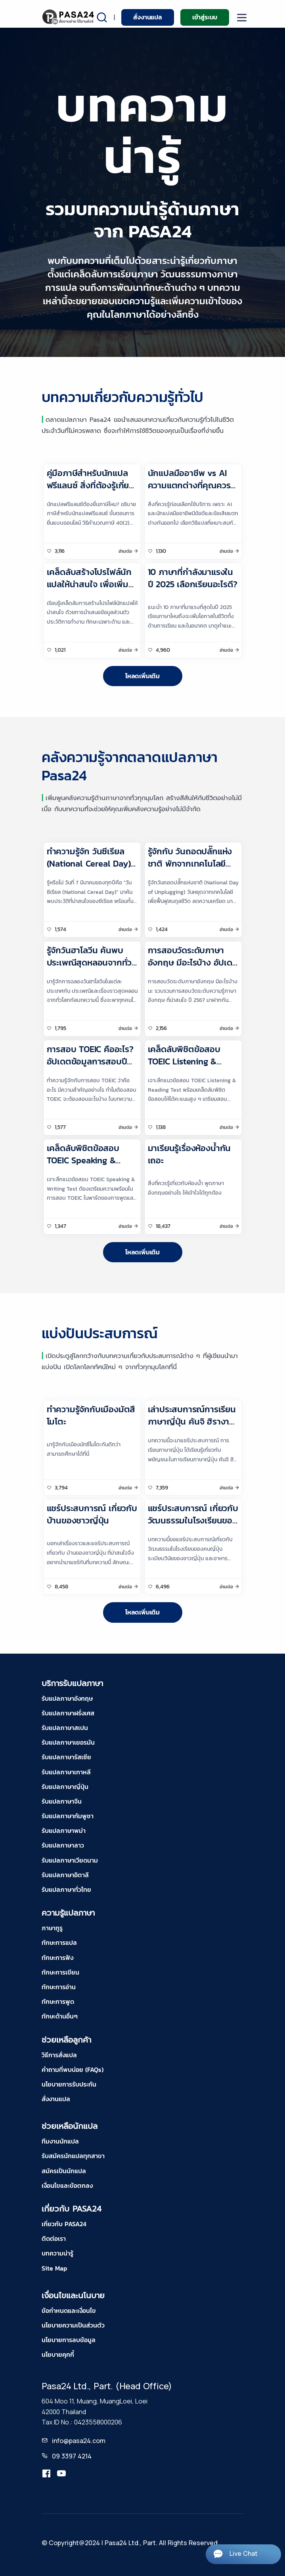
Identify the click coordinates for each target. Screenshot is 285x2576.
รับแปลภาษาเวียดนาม (70, 1860)
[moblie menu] (242, 17)
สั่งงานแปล (147, 17)
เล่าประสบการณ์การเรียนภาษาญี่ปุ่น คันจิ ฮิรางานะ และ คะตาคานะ (192, 1421)
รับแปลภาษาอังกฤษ (67, 1698)
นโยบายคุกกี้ (58, 2354)
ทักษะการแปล (59, 1942)
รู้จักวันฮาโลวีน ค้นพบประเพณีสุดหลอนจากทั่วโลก (89, 962)
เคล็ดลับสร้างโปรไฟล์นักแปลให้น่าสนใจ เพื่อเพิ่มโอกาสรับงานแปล (89, 584)
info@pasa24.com (78, 2440)
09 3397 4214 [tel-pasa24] (72, 2456)
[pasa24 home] (69, 17)
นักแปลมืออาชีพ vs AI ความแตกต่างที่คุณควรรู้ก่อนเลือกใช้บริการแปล (191, 485)
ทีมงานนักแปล (60, 2141)
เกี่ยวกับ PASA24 (64, 2224)
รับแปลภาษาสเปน (65, 1727)
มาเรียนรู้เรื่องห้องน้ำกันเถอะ (189, 1154)
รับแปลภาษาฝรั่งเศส (68, 1713)
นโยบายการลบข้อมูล (69, 2340)
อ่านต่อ (125, 551)
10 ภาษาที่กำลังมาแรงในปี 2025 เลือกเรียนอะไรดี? (192, 578)
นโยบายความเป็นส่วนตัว (73, 2325)
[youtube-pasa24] (61, 2474)
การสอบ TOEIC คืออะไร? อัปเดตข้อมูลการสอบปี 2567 (90, 1061)
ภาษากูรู (52, 1928)
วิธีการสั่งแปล (59, 2055)
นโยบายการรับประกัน (69, 2084)
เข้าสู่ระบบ (204, 17)
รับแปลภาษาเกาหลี (66, 1772)
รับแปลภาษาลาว (63, 1845)
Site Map (54, 2268)
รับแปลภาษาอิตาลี (65, 1875)
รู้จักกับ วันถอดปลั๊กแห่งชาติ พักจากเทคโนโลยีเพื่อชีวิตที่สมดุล (190, 863)
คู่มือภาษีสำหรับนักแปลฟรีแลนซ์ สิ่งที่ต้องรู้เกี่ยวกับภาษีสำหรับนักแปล (90, 485)
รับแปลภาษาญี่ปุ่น (65, 1786)
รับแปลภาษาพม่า (64, 1830)
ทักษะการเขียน (60, 1972)
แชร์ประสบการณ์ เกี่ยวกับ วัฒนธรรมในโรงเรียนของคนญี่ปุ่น (193, 1520)
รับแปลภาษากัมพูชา (68, 1816)
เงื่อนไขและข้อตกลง (67, 2185)
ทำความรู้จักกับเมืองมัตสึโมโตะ (91, 1415)
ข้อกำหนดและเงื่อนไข (69, 2310)
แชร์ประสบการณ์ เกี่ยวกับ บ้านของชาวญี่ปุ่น (92, 1514)
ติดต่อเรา (54, 2238)
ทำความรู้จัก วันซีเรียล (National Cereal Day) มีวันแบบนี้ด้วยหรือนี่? (89, 863)
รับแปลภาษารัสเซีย (66, 1757)
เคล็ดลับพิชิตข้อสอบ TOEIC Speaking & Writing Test (83, 1160)
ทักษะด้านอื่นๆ (60, 2016)
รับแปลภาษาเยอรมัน (68, 1742)
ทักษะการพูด (58, 2001)
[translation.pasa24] (46, 2474)
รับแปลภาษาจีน (62, 1801)
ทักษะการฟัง (57, 1957)
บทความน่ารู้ (57, 2253)
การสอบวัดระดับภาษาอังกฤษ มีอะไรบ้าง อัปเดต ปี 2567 (193, 962)
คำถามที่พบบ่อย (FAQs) (72, 2069)
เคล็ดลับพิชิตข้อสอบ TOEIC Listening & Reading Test (184, 1061)
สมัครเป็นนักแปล (64, 2171)
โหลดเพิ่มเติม (142, 676)
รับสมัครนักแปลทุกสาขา (73, 2156)
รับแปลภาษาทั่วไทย (66, 1889)
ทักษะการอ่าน (59, 1987)
